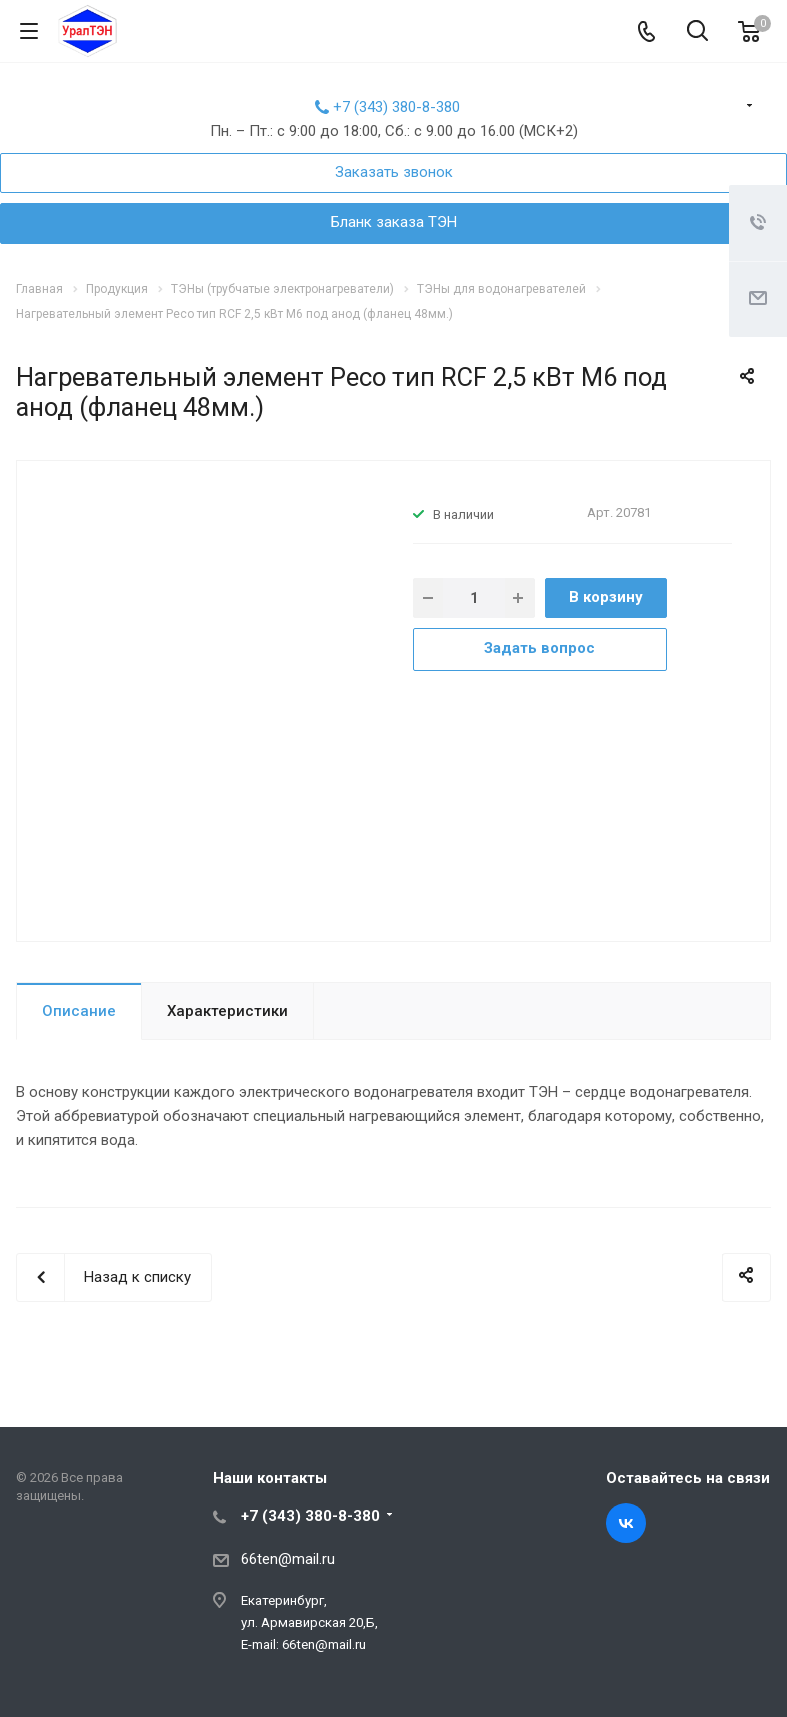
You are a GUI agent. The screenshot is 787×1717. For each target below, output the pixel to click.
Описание (79, 1011)
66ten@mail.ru (288, 1559)
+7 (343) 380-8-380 (396, 107)
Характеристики (227, 1011)
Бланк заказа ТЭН (394, 222)
